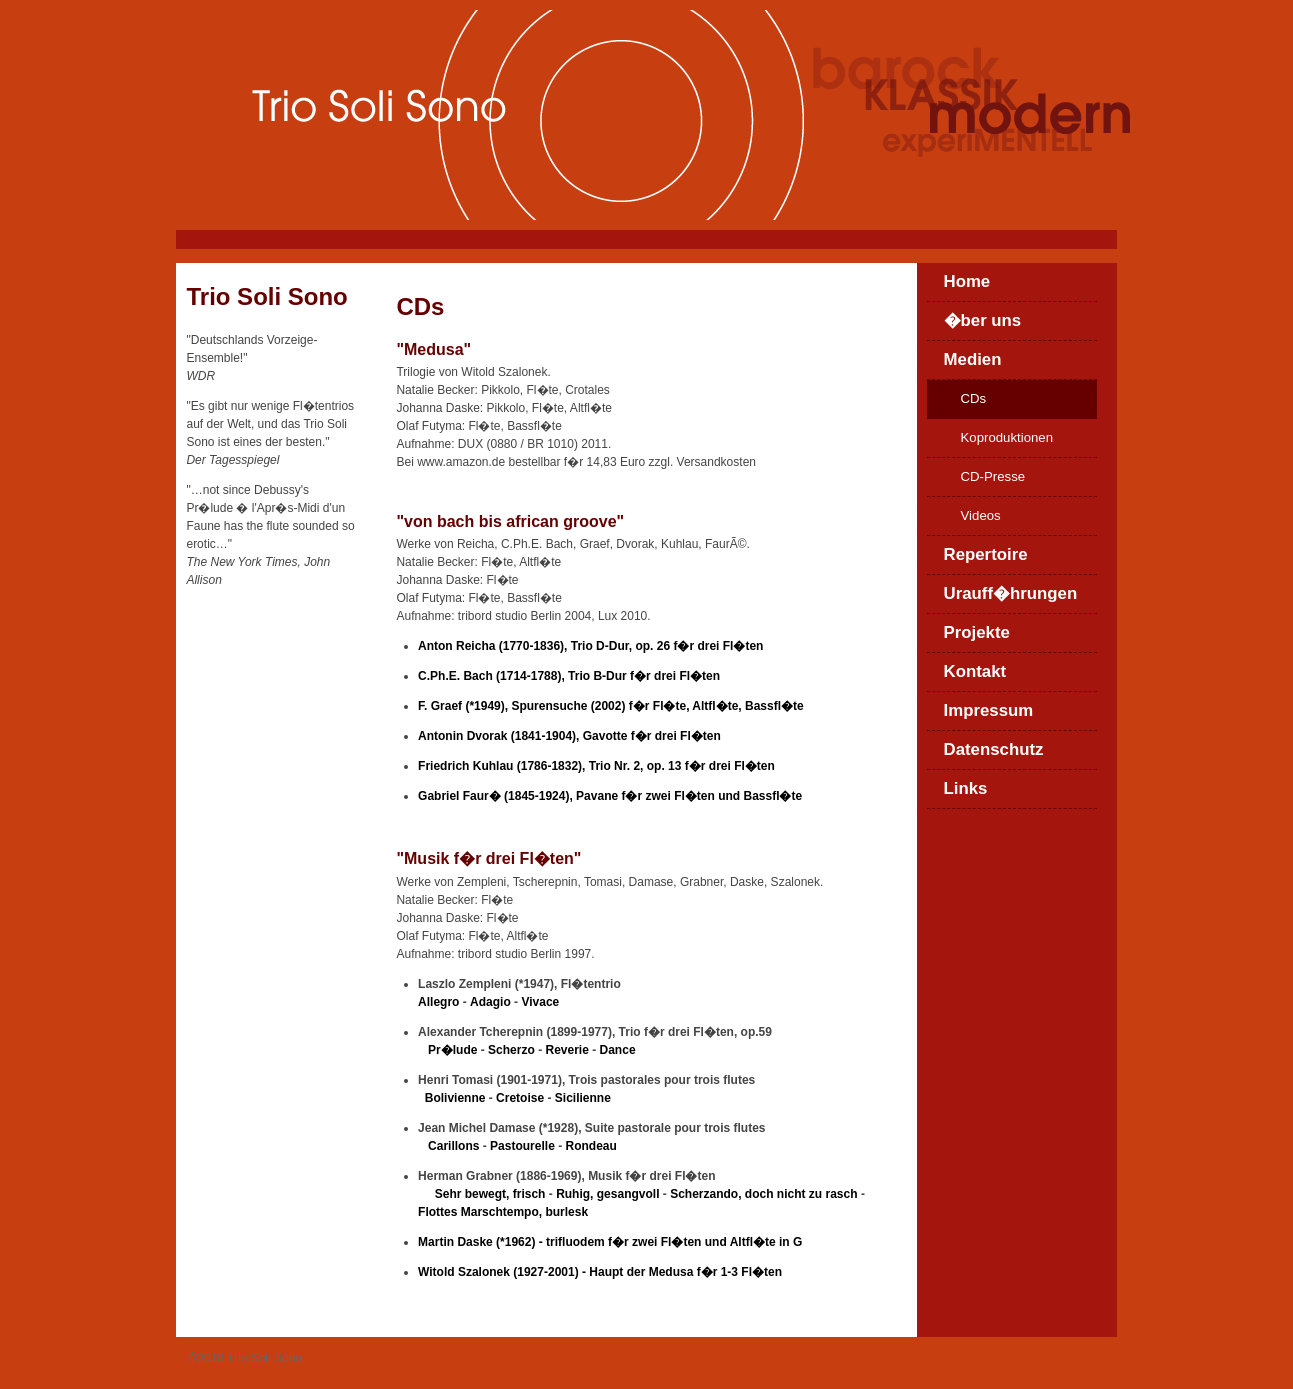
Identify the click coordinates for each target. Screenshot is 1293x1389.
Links (966, 788)
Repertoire (986, 554)
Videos (981, 515)
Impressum (989, 710)
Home (967, 281)
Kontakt (975, 671)
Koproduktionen (1007, 437)
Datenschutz (994, 749)
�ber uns (983, 320)
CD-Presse (993, 476)
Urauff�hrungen (1011, 593)
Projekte (977, 632)
